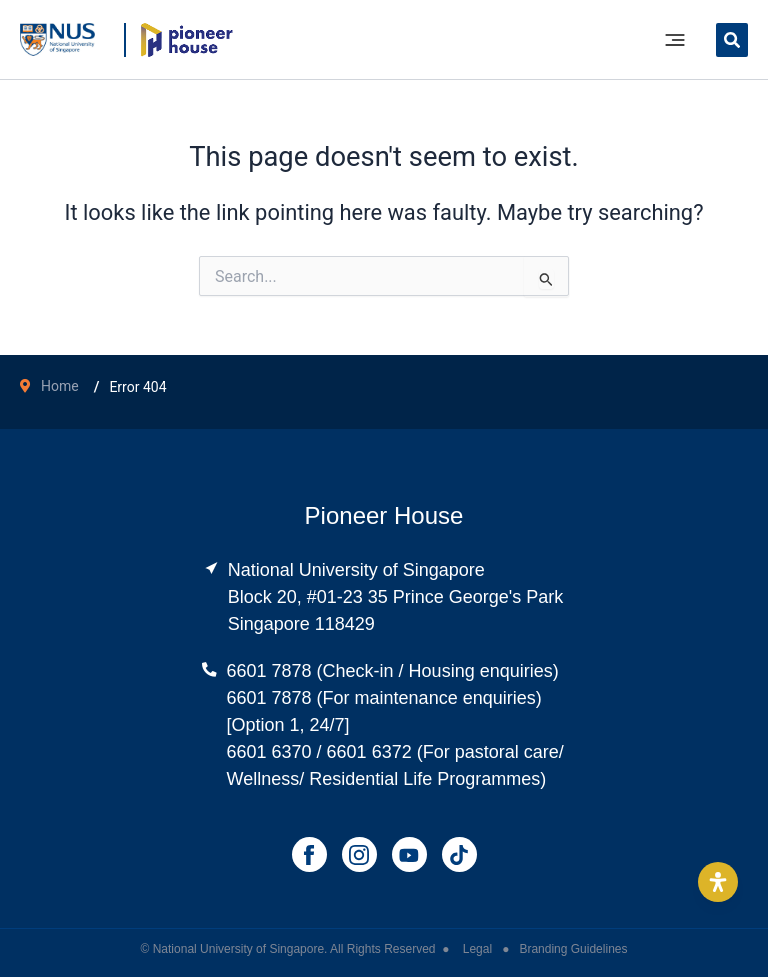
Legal (479, 949)
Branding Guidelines (573, 949)
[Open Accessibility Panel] (718, 882)
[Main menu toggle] (675, 40)
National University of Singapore (238, 949)
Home (60, 386)
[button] (732, 42)
